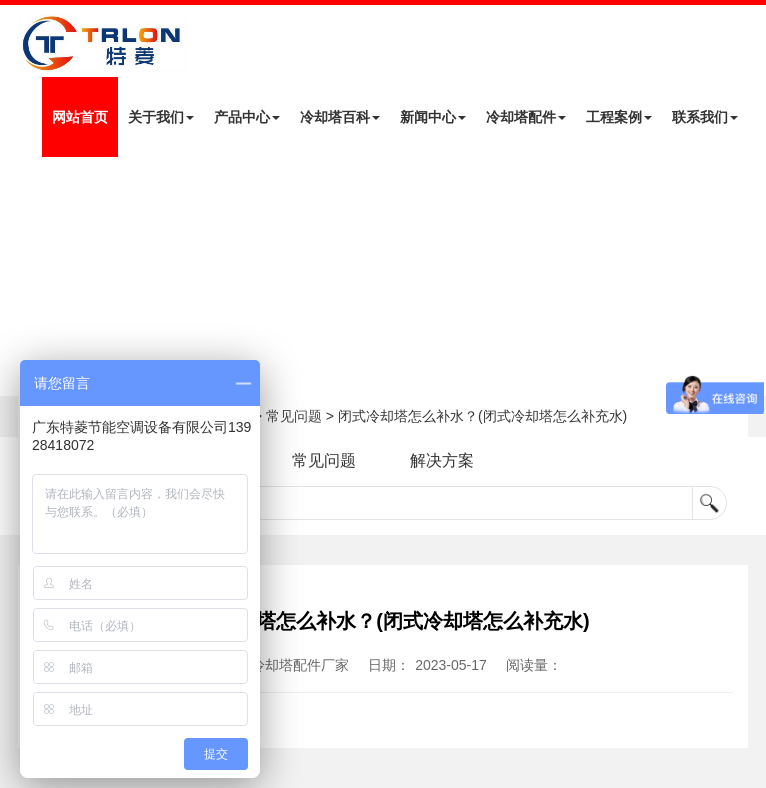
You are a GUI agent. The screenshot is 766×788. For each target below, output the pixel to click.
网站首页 (80, 117)
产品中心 (247, 117)
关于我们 (161, 117)
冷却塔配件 (526, 117)
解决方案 (442, 460)
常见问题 (294, 416)
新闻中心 (433, 117)
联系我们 (705, 117)
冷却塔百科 (340, 117)
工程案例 (619, 117)
